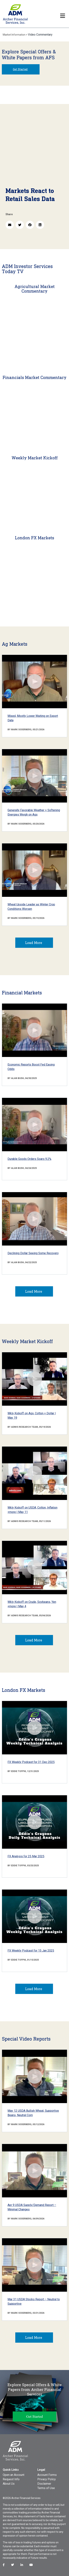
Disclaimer (44, 2483)
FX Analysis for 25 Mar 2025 (26, 1856)
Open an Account (13, 2475)
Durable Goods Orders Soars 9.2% (29, 1159)
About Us (9, 2483)
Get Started (20, 69)
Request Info (11, 2479)
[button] (10, 225)
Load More (33, 942)
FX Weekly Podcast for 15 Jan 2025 (31, 1950)
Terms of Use (46, 2488)
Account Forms (47, 2475)
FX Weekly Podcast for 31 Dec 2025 (31, 1762)
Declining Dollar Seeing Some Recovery (33, 1253)
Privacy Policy (46, 2479)
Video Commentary (40, 34)
